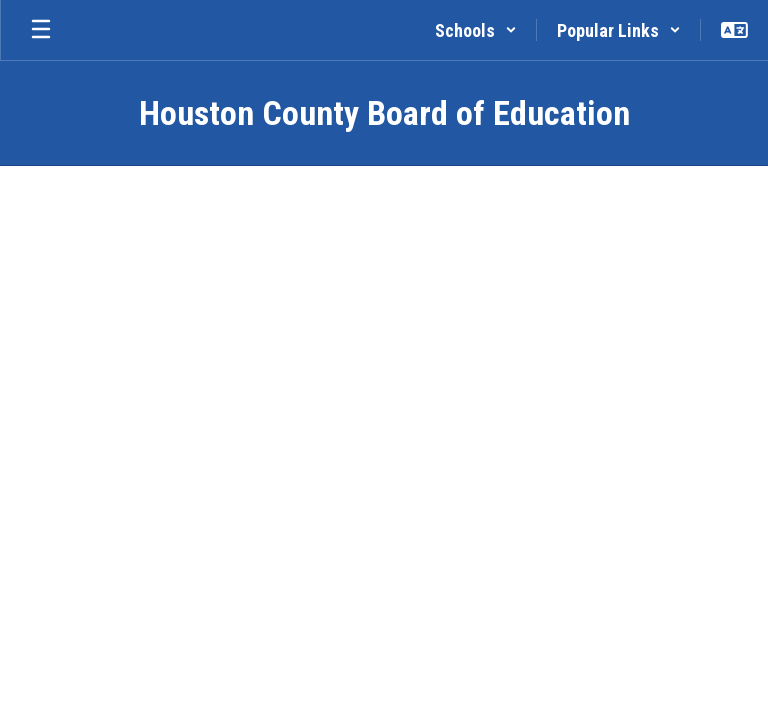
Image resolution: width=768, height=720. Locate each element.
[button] (476, 30)
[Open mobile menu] (41, 30)
